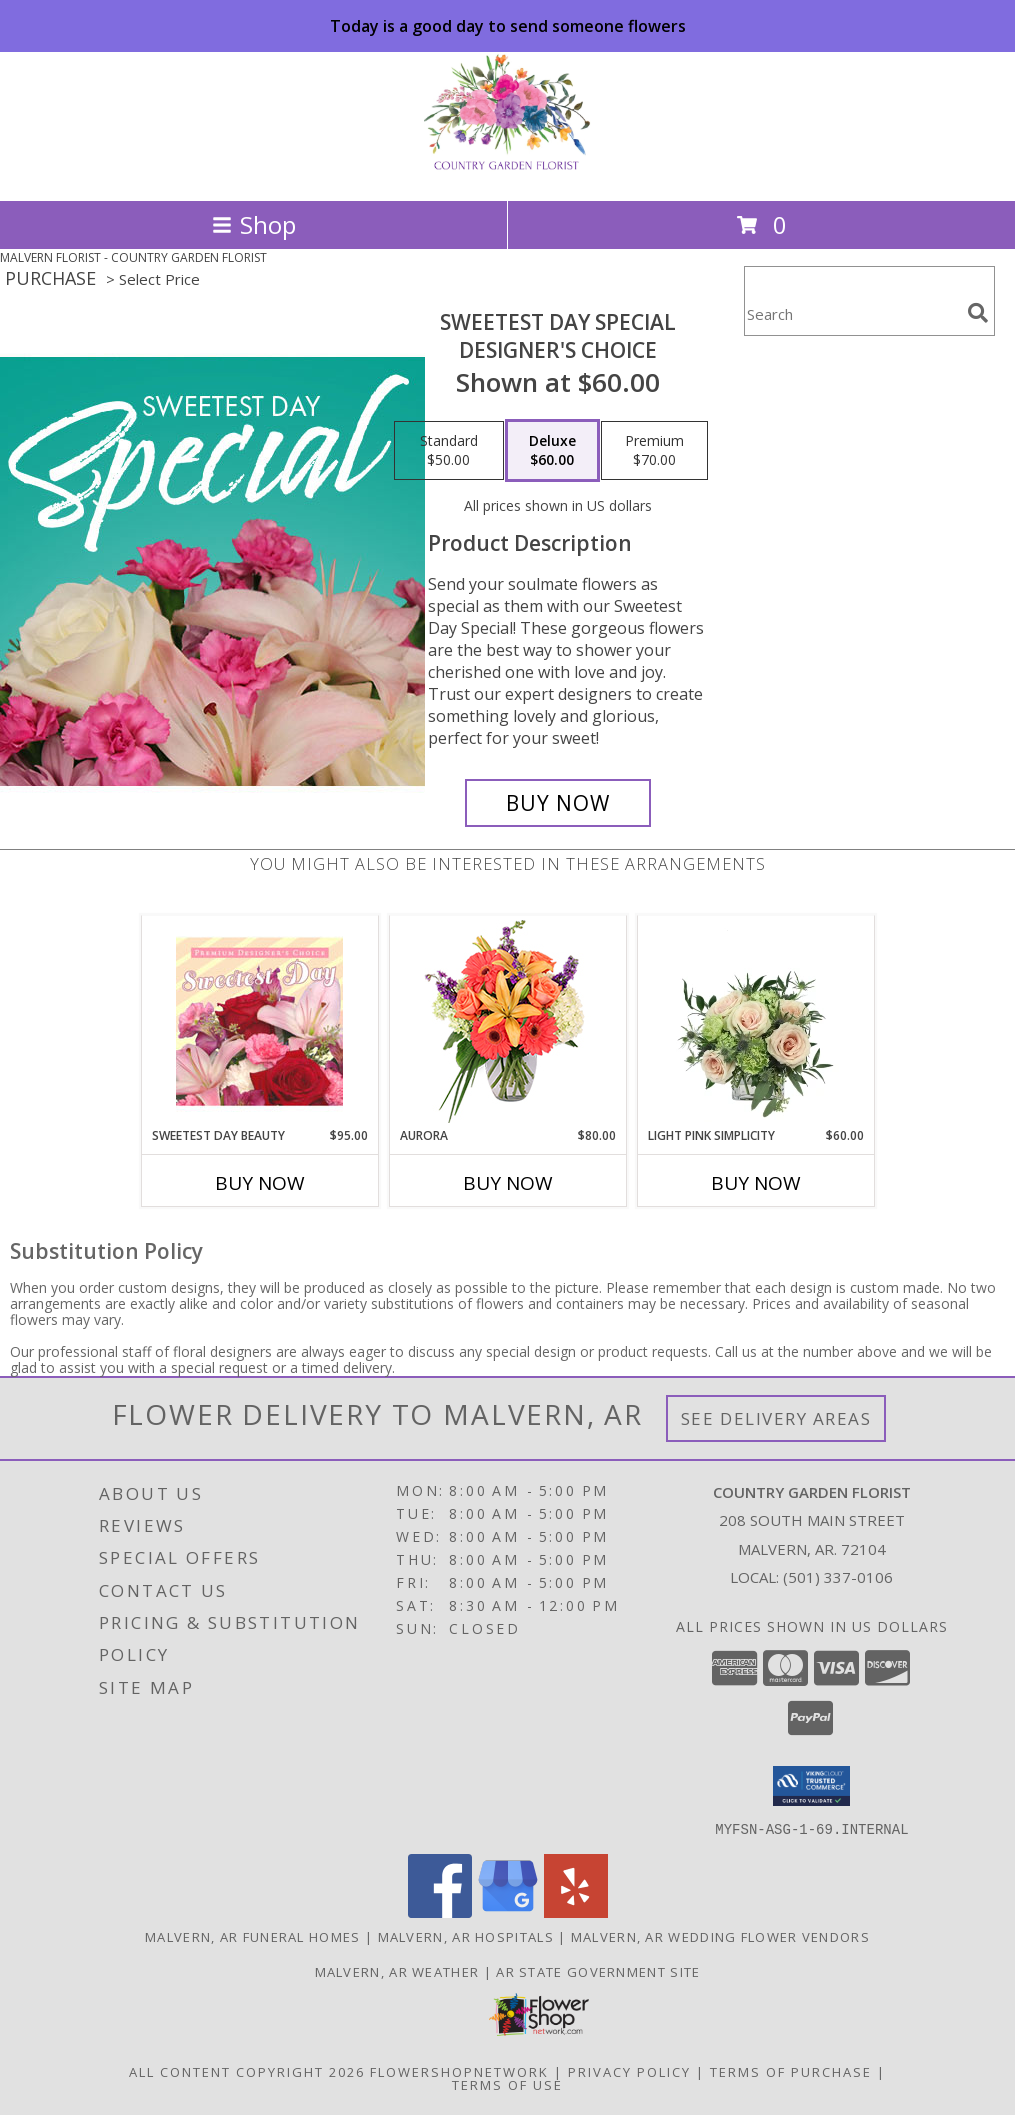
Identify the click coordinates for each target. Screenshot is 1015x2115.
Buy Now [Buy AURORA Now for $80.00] (508, 1183)
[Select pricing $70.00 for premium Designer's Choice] (654, 451)
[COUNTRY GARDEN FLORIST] (507, 171)
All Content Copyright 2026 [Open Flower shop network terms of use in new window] (247, 2071)
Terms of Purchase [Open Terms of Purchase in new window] (791, 2071)
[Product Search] (852, 313)
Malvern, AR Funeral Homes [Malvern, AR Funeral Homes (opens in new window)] (253, 1936)
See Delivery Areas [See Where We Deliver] (776, 1418)
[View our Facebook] (440, 1911)
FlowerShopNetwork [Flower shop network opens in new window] (459, 2071)
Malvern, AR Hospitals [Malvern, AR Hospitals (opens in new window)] (466, 1936)
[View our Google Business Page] (508, 1911)
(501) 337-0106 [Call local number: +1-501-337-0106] (838, 1577)
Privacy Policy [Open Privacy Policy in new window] (629, 2071)
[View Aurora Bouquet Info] (507, 1021)
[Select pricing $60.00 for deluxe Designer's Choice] (552, 451)
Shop (254, 224)
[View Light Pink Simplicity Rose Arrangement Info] (755, 1021)
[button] (811, 1786)
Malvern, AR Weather (397, 1971)
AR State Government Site (598, 1971)
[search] (978, 313)
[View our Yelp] (576, 1911)
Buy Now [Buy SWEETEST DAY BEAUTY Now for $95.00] (260, 1183)
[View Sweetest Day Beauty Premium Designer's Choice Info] (259, 1021)
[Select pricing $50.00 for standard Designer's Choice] (449, 451)
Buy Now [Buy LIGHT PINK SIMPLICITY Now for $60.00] (756, 1183)
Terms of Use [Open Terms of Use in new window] (507, 2084)
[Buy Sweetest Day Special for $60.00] (558, 803)
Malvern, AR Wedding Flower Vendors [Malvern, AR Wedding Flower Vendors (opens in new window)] (720, 1936)
